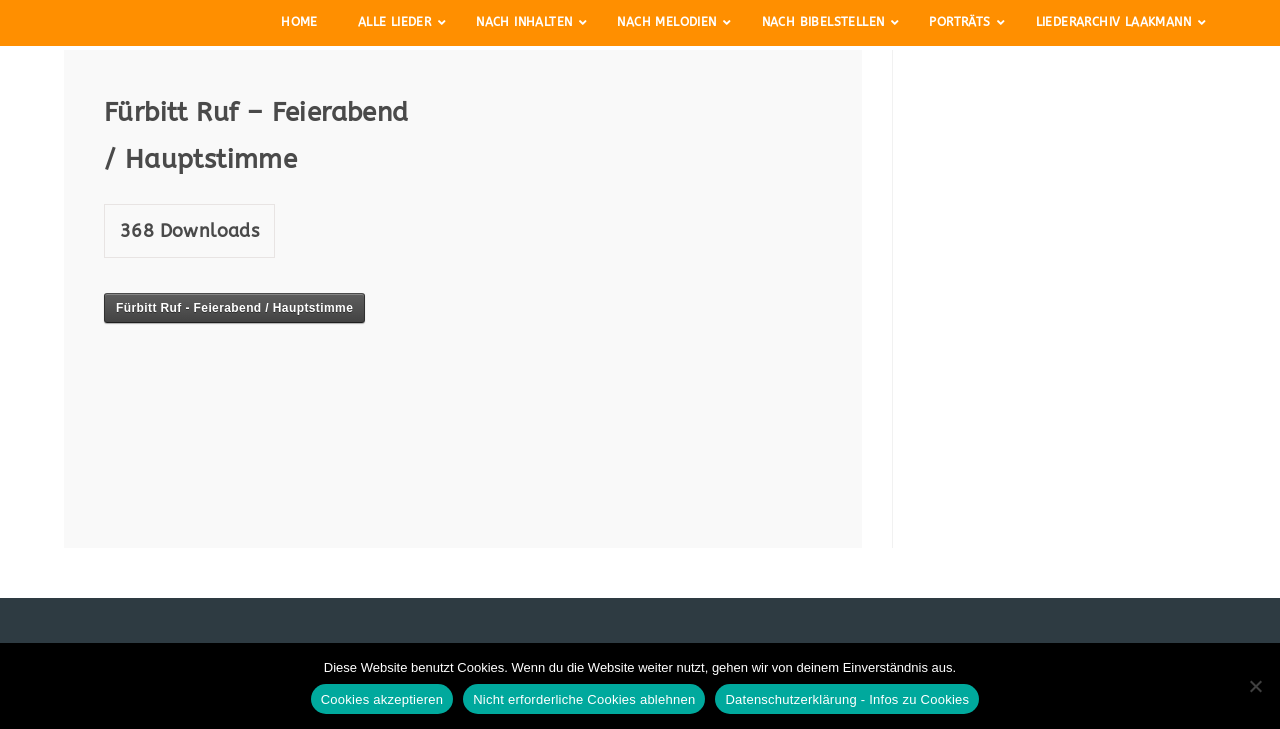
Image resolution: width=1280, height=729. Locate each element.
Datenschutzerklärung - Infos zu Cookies (847, 699)
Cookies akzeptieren (382, 699)
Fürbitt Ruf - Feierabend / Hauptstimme (234, 308)
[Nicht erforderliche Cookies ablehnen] (1255, 686)
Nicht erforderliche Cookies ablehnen (584, 699)
